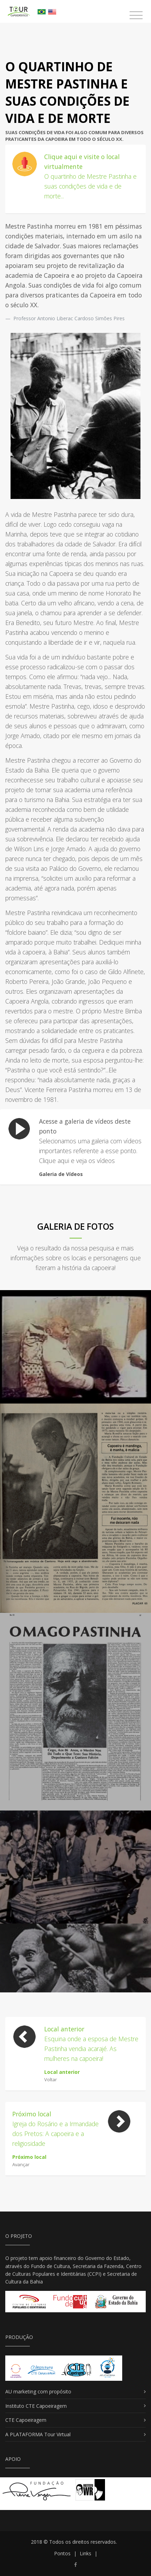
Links (85, 2553)
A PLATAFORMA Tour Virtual (38, 2434)
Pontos (62, 2553)
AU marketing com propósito (38, 2391)
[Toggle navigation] (136, 15)
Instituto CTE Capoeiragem (36, 2406)
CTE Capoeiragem (25, 2420)
